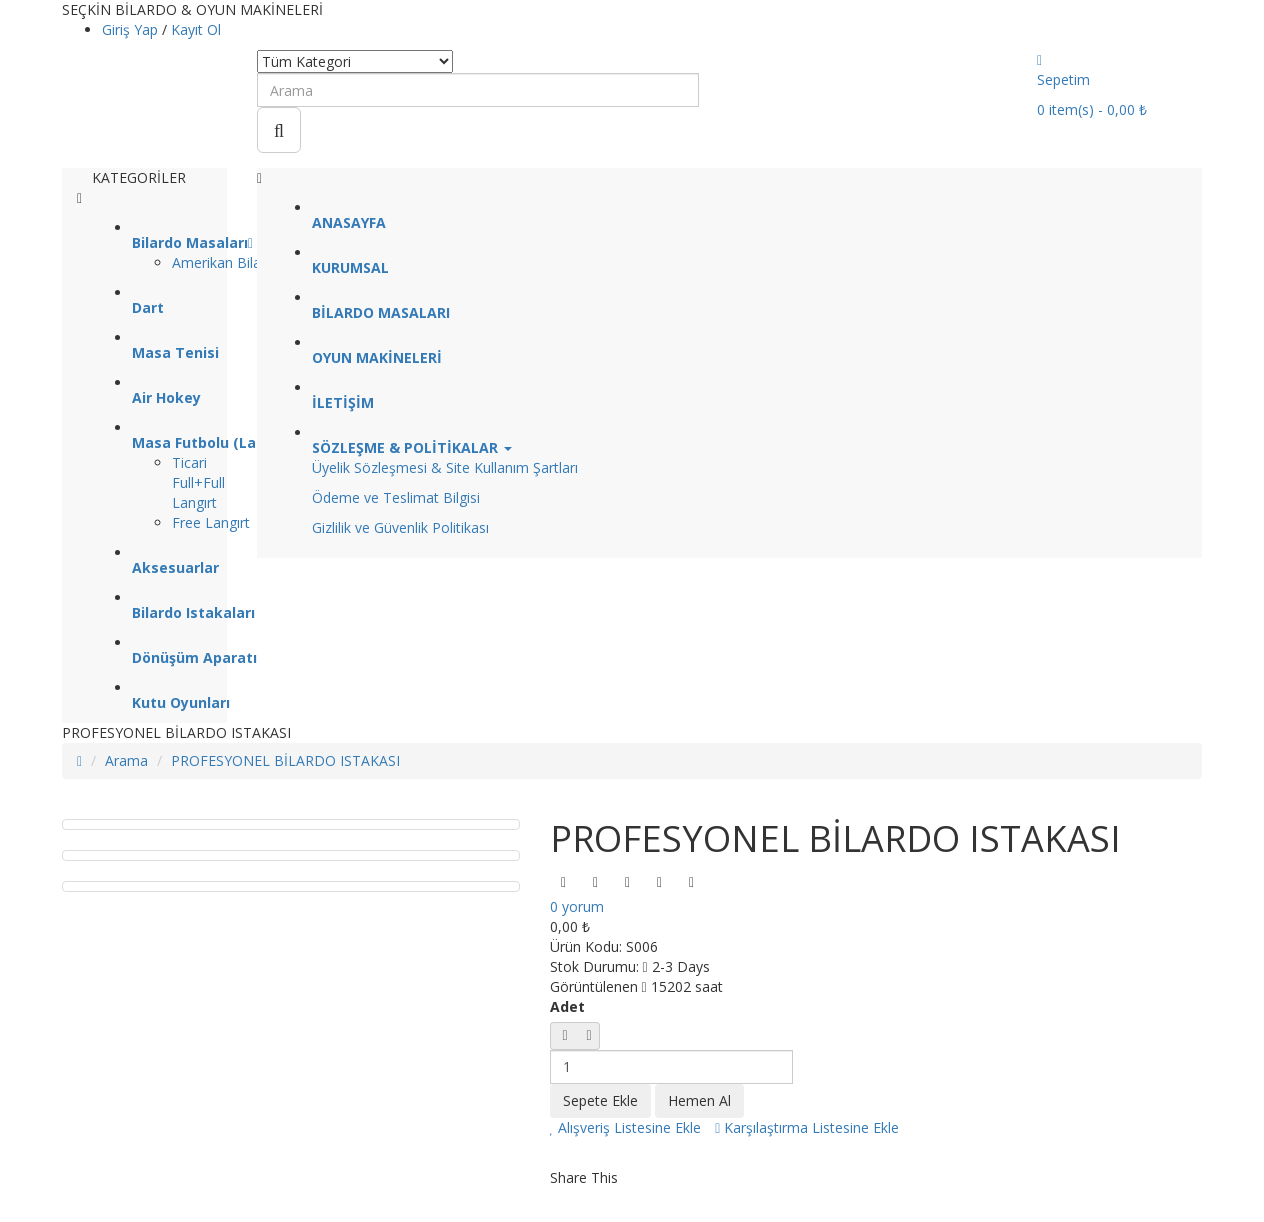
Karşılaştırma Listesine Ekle (807, 1127)
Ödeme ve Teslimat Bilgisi (396, 497)
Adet (567, 1006)
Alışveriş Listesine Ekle (626, 1127)
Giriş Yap (132, 29)
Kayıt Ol (196, 29)
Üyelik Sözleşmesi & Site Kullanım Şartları (445, 467)
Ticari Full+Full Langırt (198, 482)
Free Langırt (211, 522)
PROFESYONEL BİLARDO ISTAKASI (285, 760)
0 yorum (577, 906)
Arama (126, 760)
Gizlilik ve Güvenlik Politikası (400, 527)
